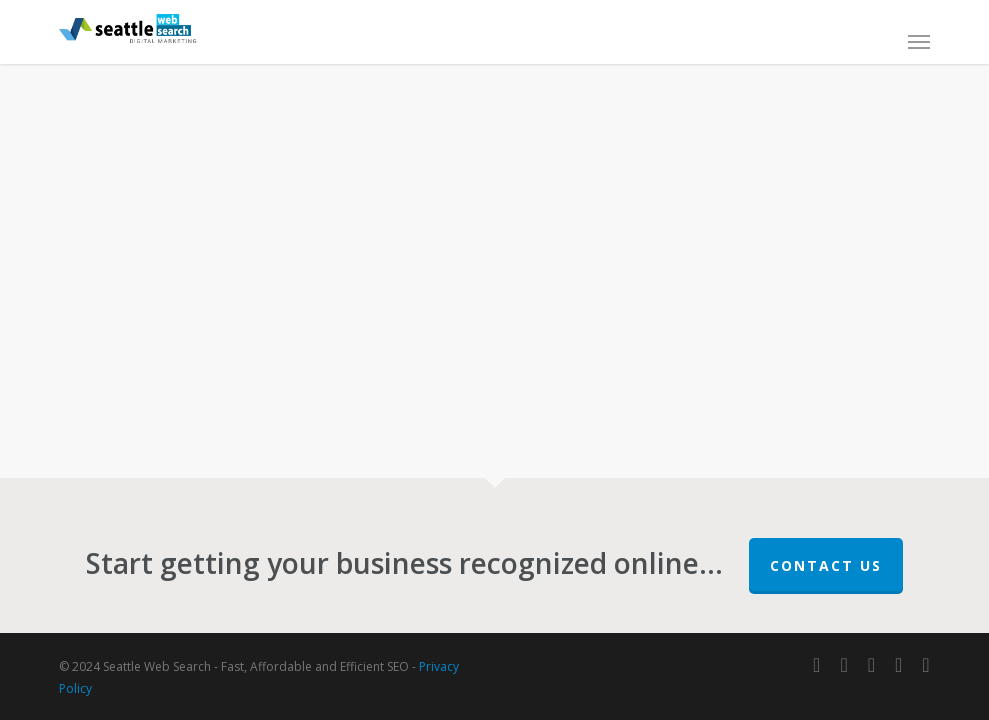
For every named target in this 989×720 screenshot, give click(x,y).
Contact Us (826, 565)
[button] (919, 41)
